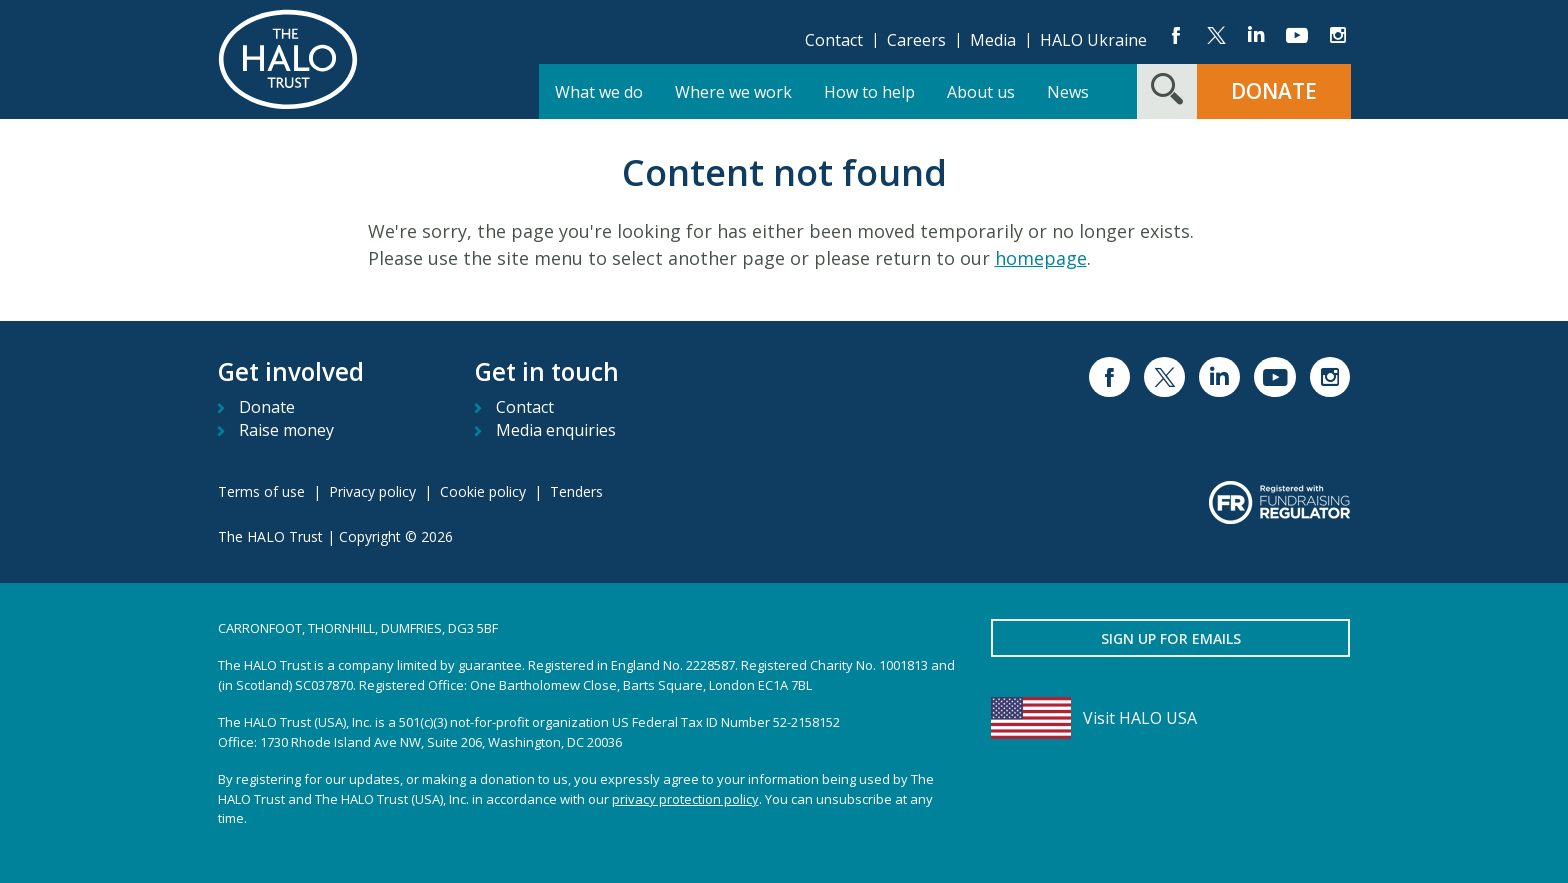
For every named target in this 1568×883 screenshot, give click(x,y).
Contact (834, 40)
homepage (1041, 258)
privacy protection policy (685, 799)
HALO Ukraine (1093, 40)
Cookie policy (483, 491)
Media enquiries (556, 430)
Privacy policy (372, 491)
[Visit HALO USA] (1171, 718)
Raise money (286, 430)
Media (993, 40)
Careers (916, 40)
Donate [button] (1274, 91)
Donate (267, 407)
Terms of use (261, 491)
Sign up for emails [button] (1171, 638)
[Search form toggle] (1167, 91)
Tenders (576, 491)
